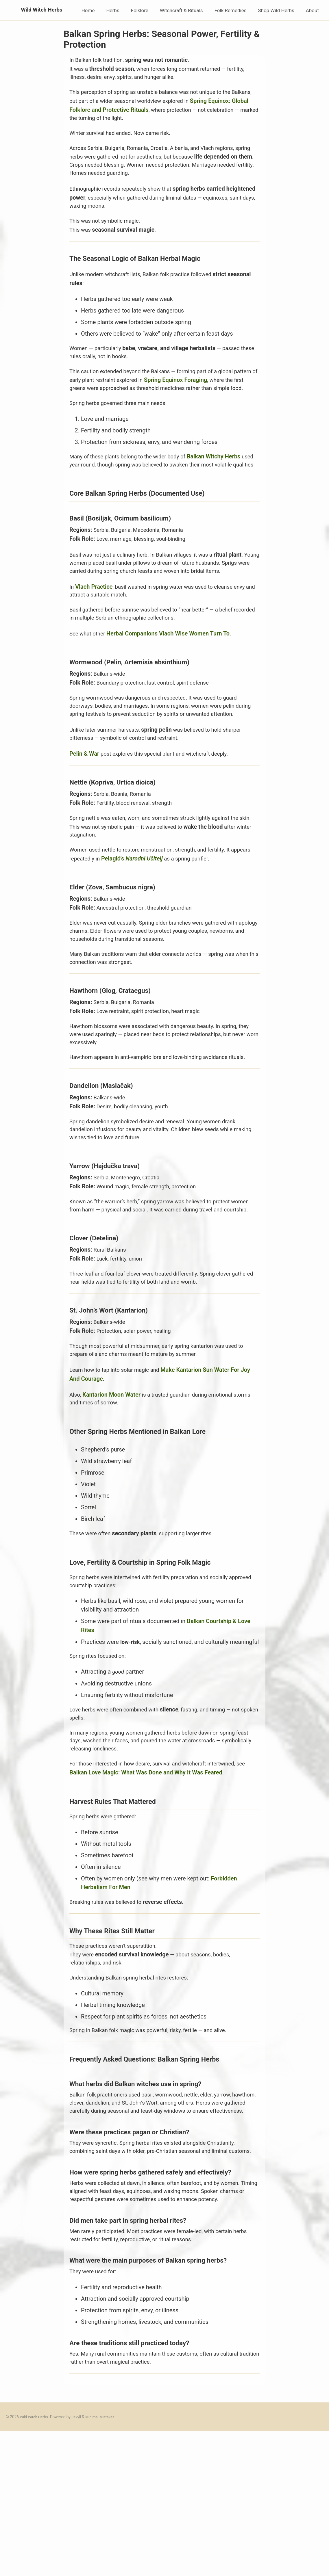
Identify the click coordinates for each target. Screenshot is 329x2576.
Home (88, 10)
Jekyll (79, 2561)
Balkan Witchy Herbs (222, 478)
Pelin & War (84, 812)
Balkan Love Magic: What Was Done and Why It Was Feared (145, 1879)
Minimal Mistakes (103, 2561)
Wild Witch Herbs (31, 10)
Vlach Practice (94, 630)
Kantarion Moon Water (113, 1481)
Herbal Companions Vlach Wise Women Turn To (170, 680)
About (312, 10)
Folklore (139, 10)
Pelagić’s (156, 920)
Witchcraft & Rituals (181, 10)
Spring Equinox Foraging (207, 391)
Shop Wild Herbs (276, 10)
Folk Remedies (231, 10)
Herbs (112, 10)
